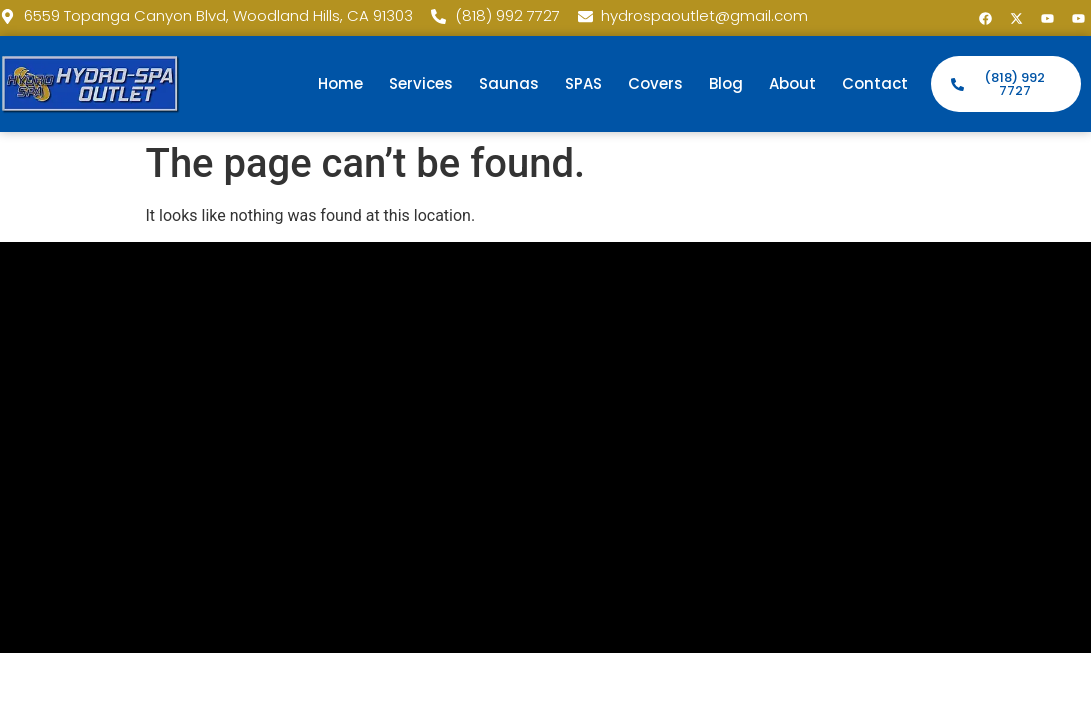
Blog (726, 83)
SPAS (583, 83)
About (792, 83)
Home (340, 83)
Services (421, 83)
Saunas (509, 83)
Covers (655, 83)
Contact (875, 83)
